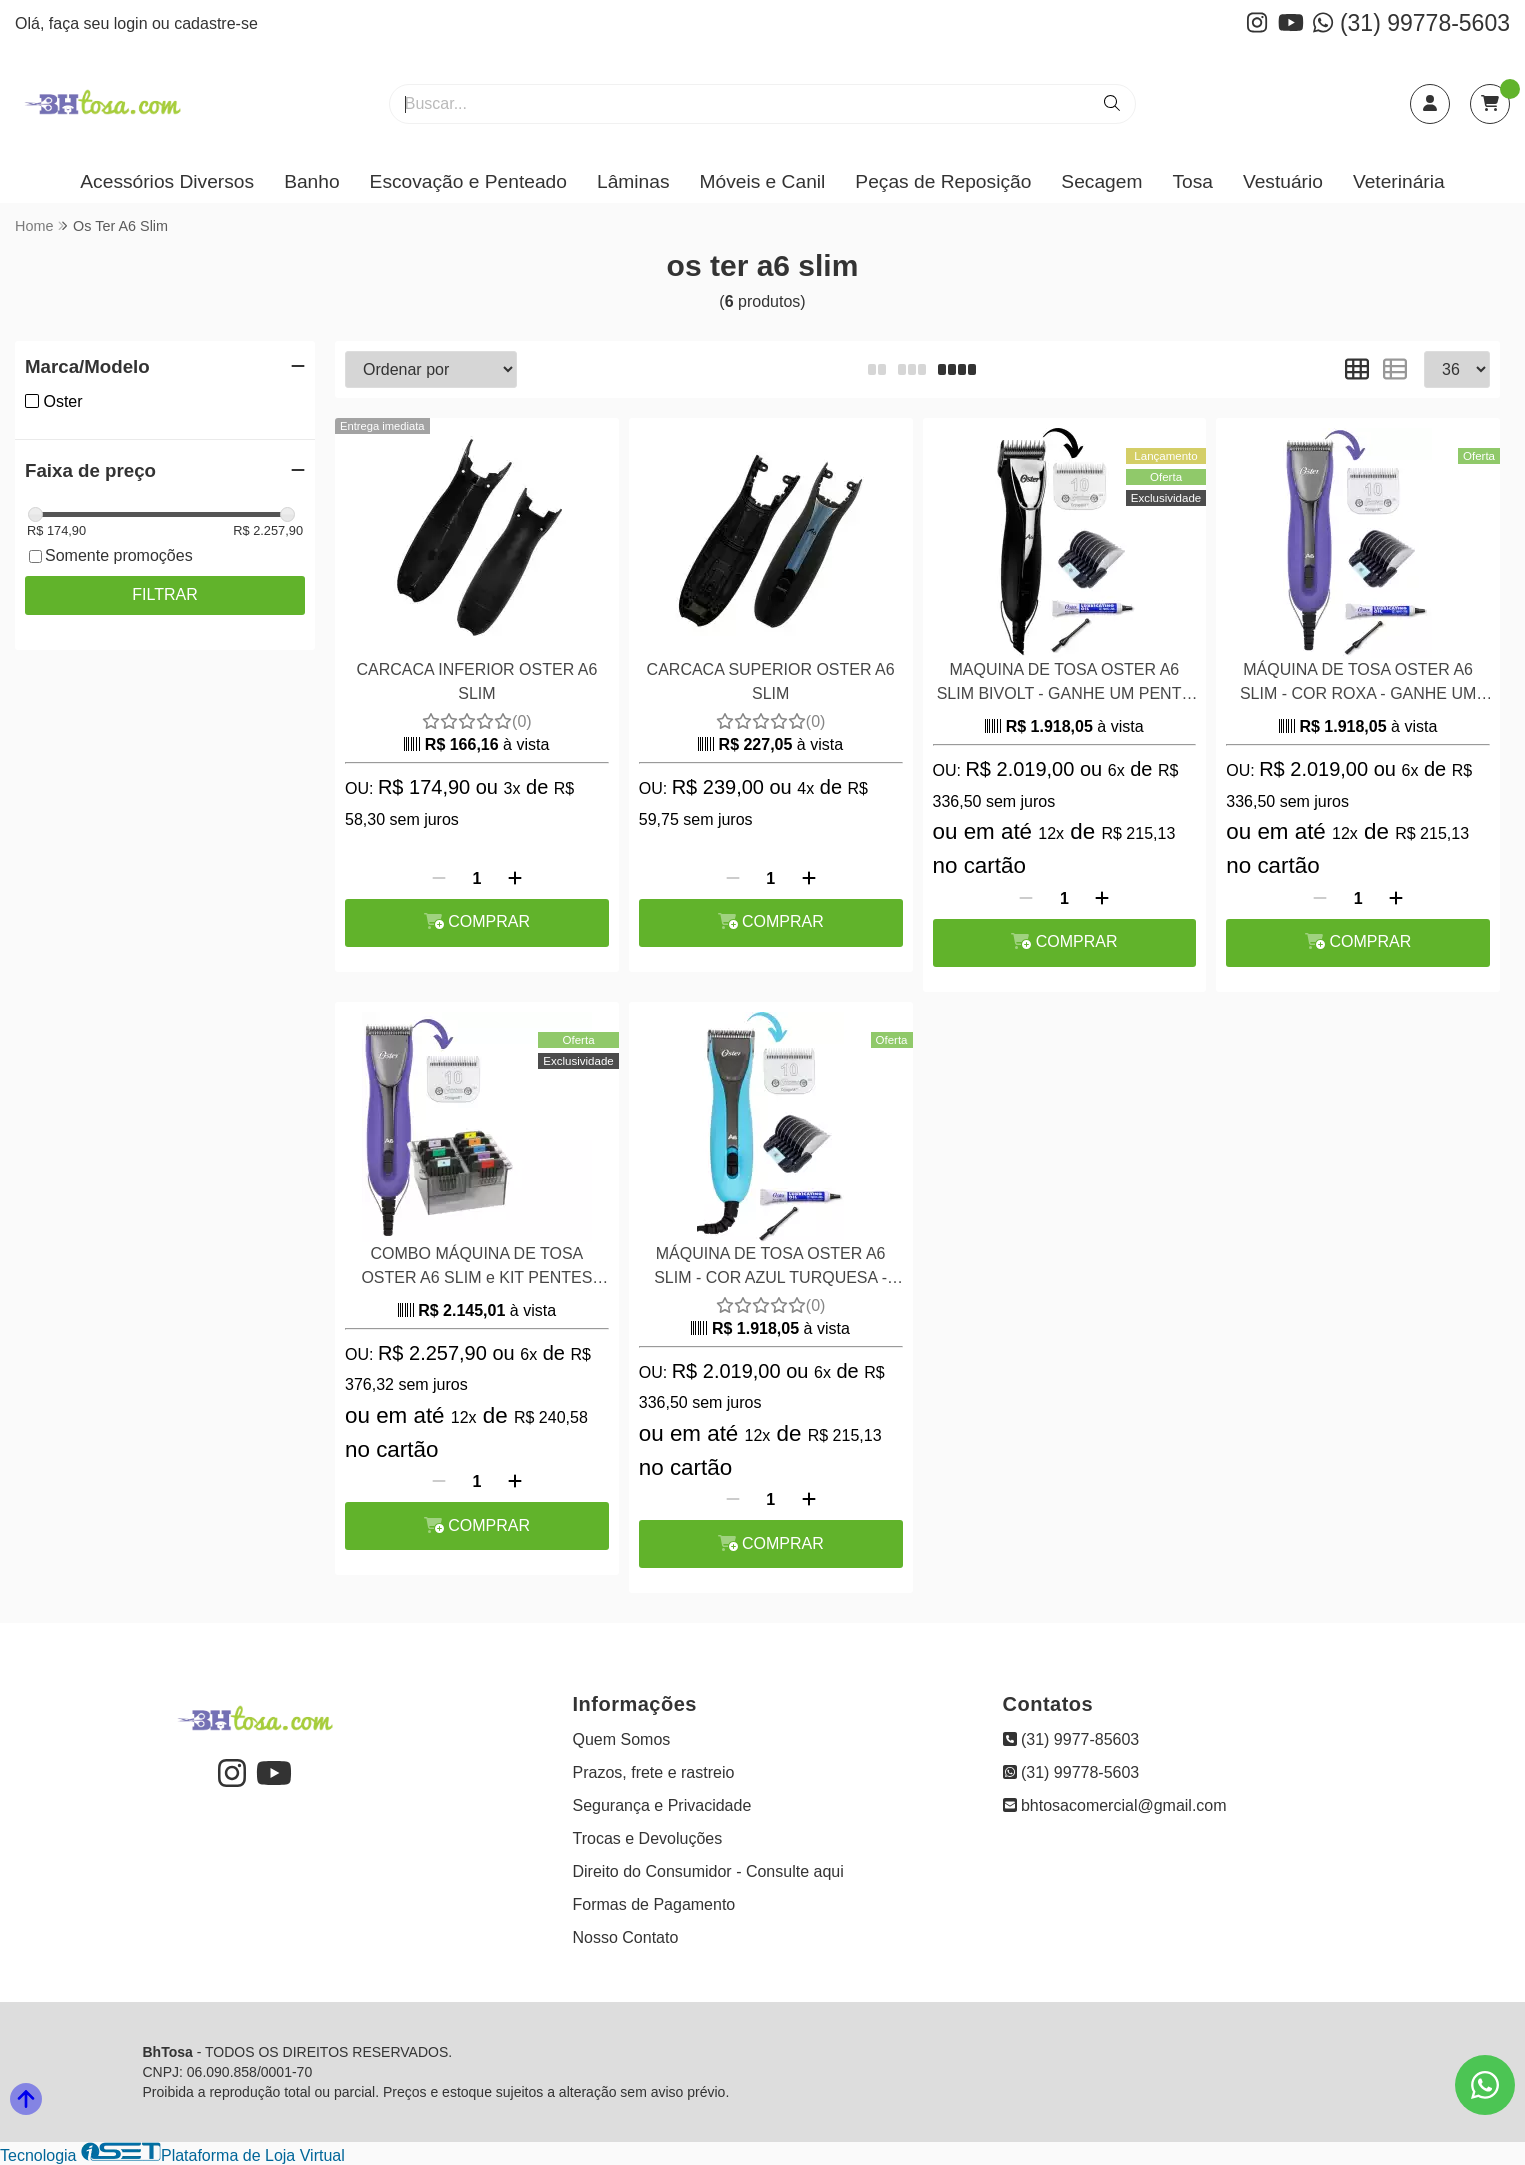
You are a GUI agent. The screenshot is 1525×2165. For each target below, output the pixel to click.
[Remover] (439, 879)
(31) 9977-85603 (1071, 1739)
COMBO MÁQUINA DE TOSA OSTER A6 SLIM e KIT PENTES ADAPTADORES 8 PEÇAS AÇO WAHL (476, 1268)
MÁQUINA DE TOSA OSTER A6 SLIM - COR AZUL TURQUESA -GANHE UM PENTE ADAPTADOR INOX (771, 1268)
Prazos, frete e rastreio (654, 1772)
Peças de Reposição (943, 181)
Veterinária (1399, 181)
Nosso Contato (626, 1937)
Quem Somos (622, 1739)
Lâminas (633, 181)
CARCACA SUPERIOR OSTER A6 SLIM (771, 681)
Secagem (1101, 181)
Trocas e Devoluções (648, 1838)
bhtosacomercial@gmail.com (1115, 1805)
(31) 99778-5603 (1411, 23)
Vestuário (1283, 181)
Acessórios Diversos (167, 181)
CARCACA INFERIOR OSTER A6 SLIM (476, 681)
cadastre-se (216, 23)
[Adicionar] (515, 879)
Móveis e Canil (763, 181)
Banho (311, 181)
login (133, 23)
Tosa (1192, 181)
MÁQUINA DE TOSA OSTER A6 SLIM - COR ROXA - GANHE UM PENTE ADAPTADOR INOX (1358, 684)
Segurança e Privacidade (662, 1805)
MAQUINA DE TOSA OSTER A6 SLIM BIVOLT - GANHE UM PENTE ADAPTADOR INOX (1064, 684)
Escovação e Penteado (468, 181)
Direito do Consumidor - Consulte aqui (708, 1871)
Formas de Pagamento (654, 1904)
